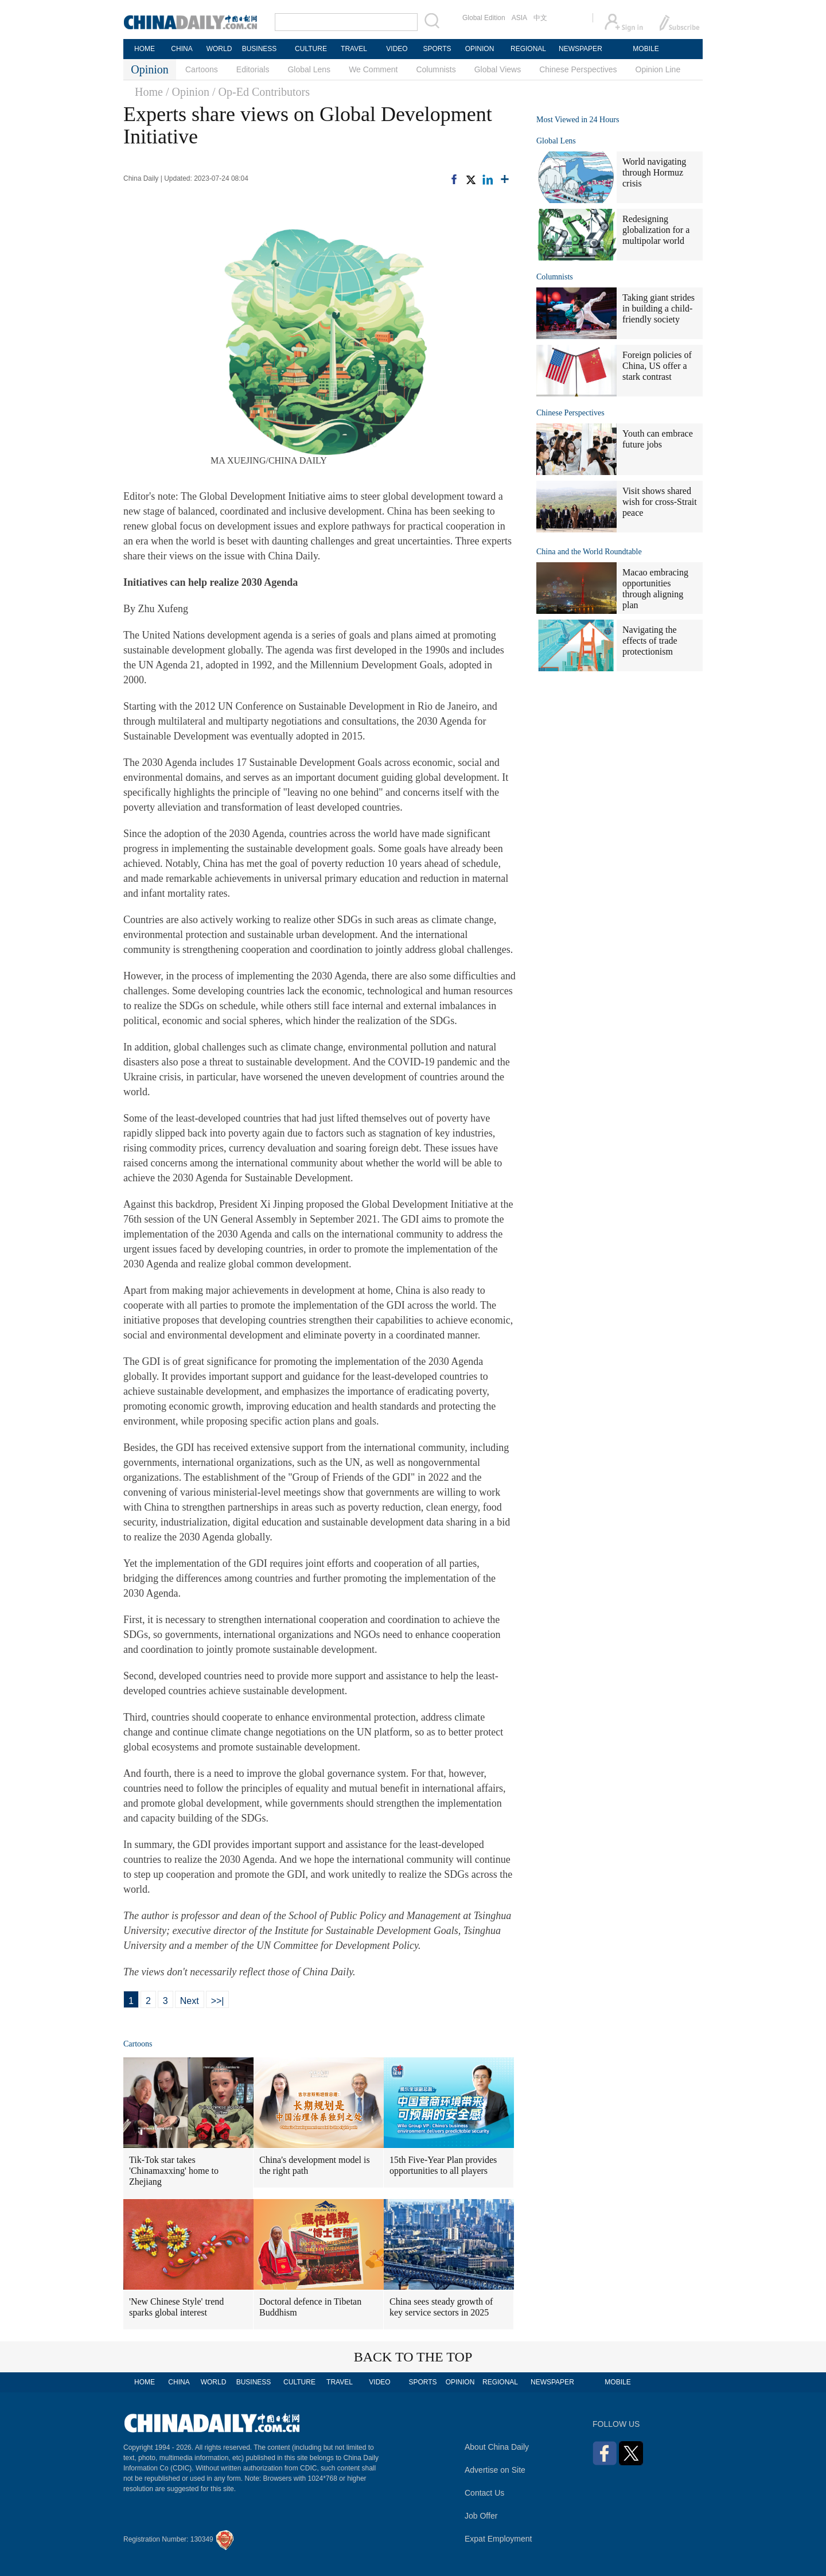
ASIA (519, 18)
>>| (217, 2001)
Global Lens (308, 69)
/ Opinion (187, 91)
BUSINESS (259, 49)
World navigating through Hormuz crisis (654, 172)
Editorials (253, 69)
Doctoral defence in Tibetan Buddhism (310, 2307)
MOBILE (646, 49)
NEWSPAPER (580, 49)
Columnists (435, 69)
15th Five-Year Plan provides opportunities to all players (443, 2165)
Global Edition (483, 18)
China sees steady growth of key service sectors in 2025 (441, 2307)
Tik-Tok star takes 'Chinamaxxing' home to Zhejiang (174, 2170)
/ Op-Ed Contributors (261, 91)
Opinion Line (658, 69)
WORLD (219, 49)
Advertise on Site (495, 2469)
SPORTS (437, 49)
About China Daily (497, 2447)
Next (189, 2001)
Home (149, 91)
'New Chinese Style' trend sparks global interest (176, 2307)
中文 (540, 18)
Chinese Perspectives (578, 69)
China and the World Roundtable (589, 551)
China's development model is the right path (314, 2165)
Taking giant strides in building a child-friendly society (658, 308)
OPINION (479, 49)
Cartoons (201, 69)
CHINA (181, 49)
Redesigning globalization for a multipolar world (655, 230)
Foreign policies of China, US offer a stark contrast (657, 366)
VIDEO (396, 49)
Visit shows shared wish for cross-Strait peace (659, 501)
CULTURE (311, 49)
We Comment (373, 69)
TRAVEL (354, 49)
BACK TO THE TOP (413, 2356)
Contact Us (484, 2492)
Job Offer (481, 2515)
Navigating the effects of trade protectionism (649, 640)
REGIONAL (528, 49)
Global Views (497, 69)
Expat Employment (498, 2538)
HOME (144, 49)
